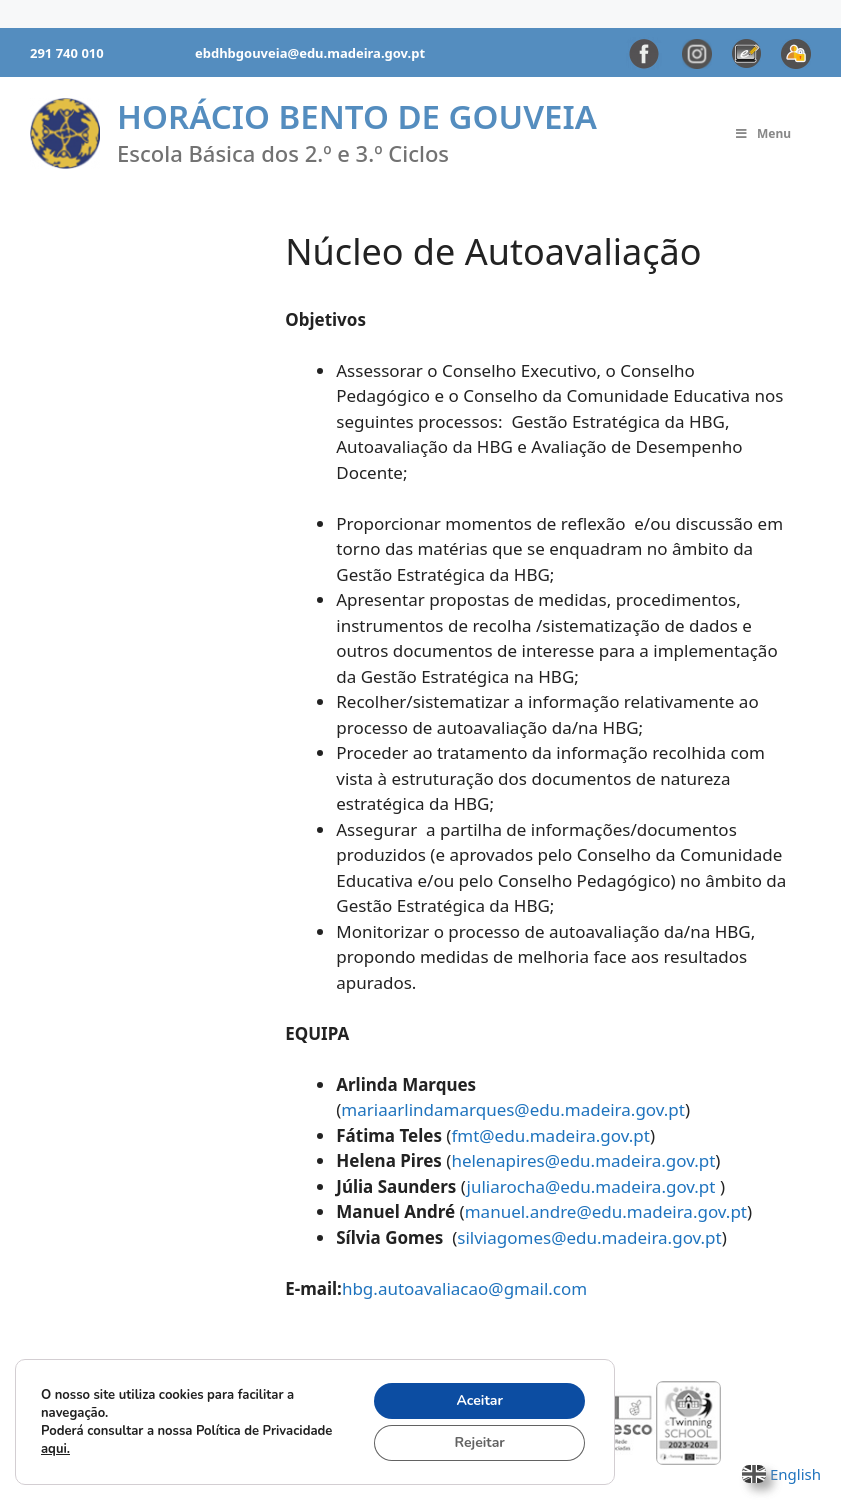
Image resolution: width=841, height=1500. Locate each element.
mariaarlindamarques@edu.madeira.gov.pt (513, 1109)
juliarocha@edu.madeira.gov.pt (593, 1186)
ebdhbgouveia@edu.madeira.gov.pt (310, 53)
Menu (762, 133)
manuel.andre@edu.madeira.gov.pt (606, 1211)
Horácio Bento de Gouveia (357, 116)
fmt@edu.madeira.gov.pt (550, 1135)
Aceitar (479, 1400)
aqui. (55, 1449)
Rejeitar (480, 1442)
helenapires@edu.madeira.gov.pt (583, 1160)
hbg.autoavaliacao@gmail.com (464, 1288)
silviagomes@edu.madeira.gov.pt (589, 1237)
